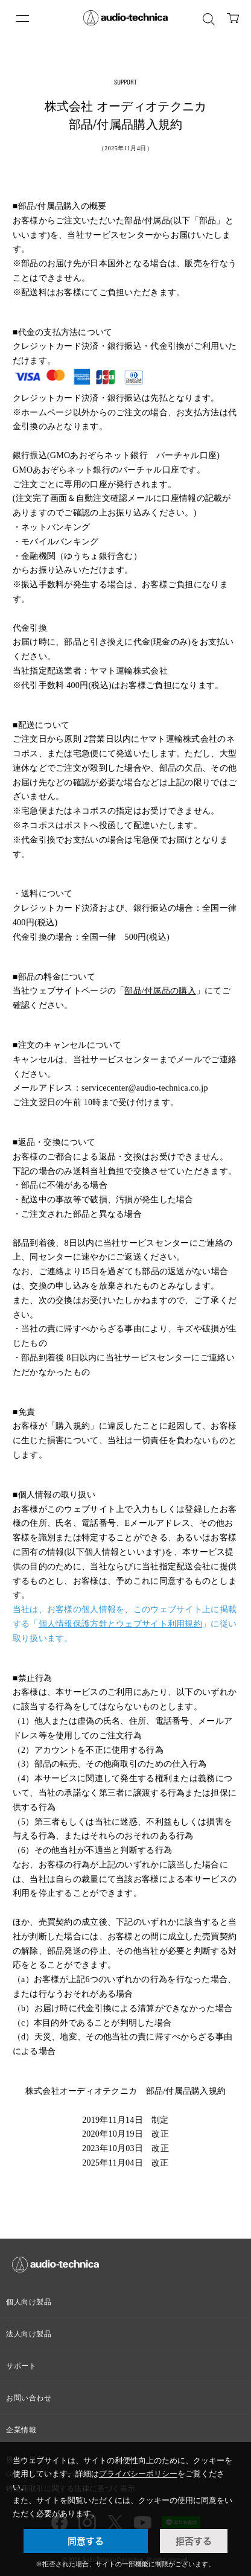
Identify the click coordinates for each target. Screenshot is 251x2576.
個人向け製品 (29, 2302)
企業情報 (21, 2430)
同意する (86, 2541)
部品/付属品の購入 (159, 990)
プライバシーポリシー (138, 2473)
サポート (21, 2366)
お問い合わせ (29, 2398)
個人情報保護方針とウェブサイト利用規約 (120, 1623)
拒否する (194, 2541)
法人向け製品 (29, 2334)
